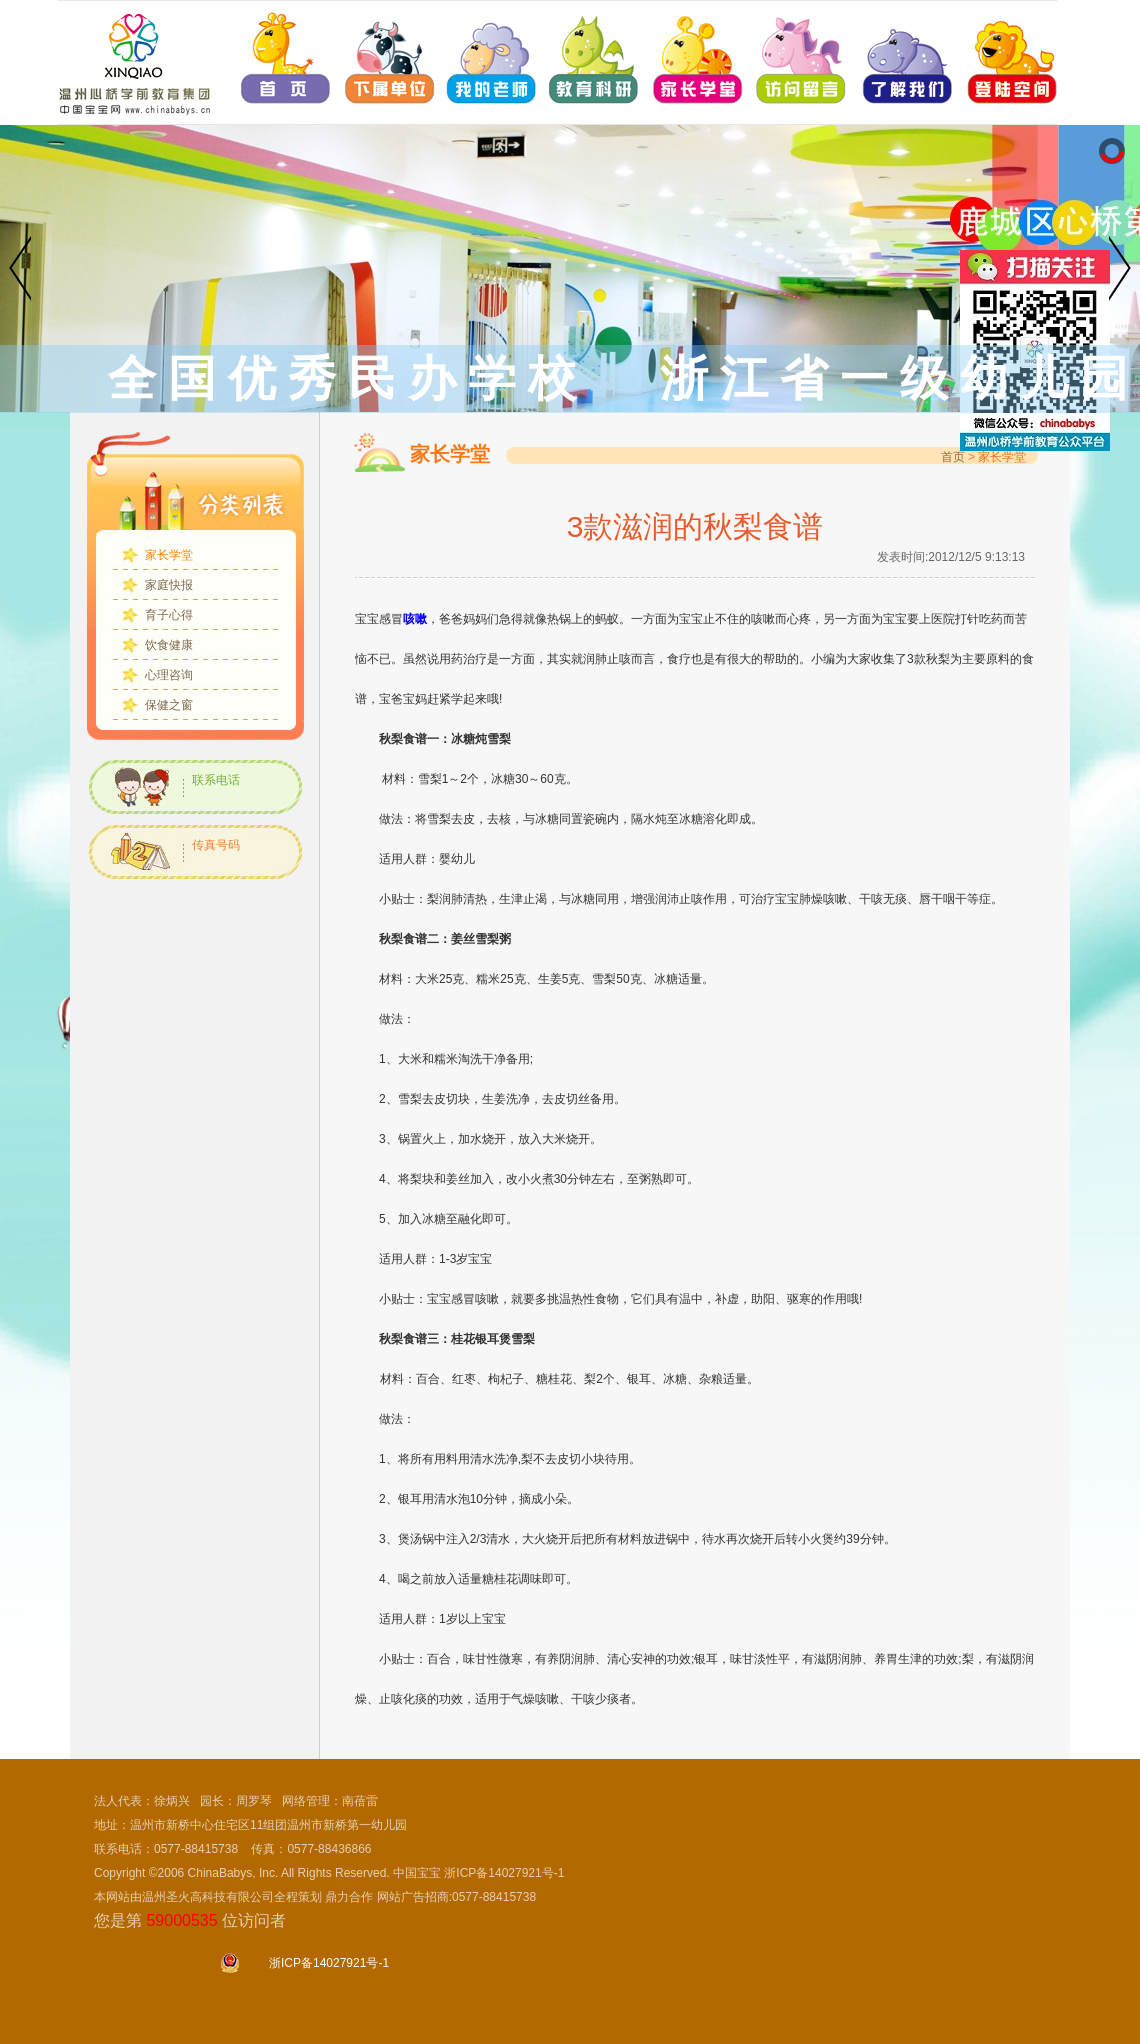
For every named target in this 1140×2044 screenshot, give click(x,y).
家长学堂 (169, 555)
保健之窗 (169, 705)
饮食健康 (169, 645)
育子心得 (169, 615)
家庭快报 (169, 585)
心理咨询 (169, 675)
